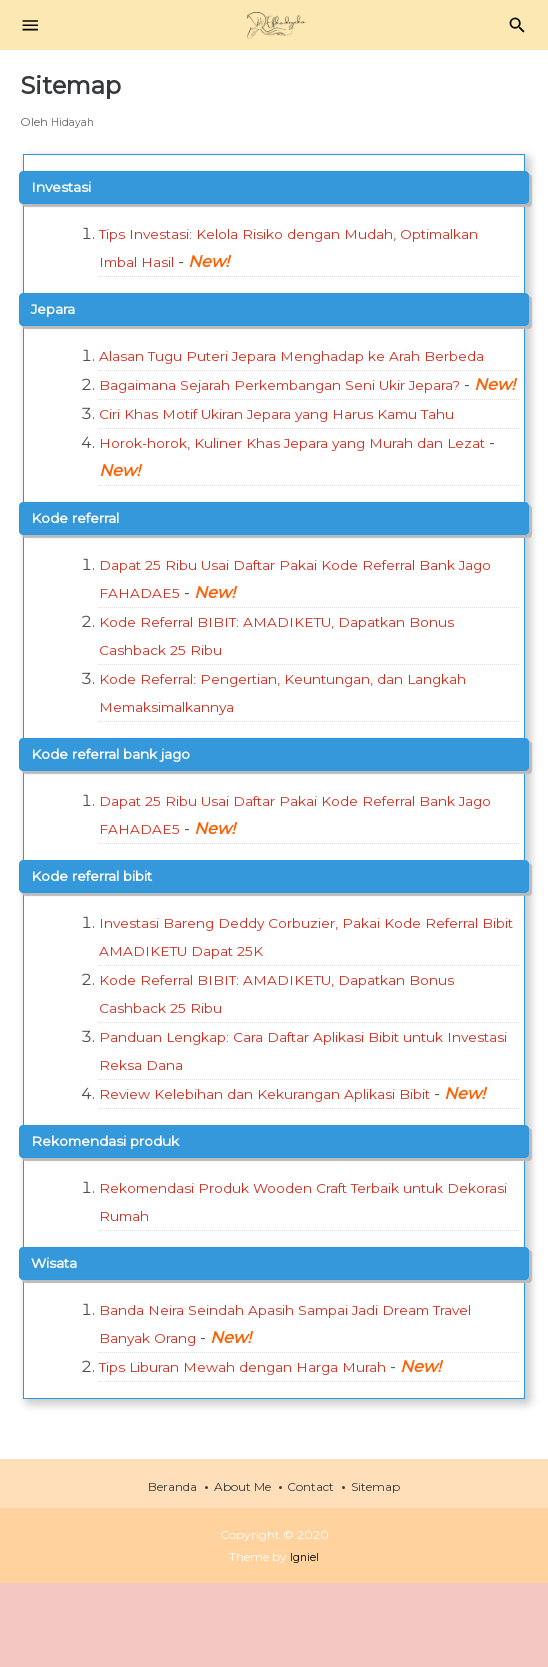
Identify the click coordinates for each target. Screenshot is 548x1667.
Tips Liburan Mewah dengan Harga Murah (267, 1450)
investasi (65, 186)
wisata (57, 1346)
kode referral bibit (103, 931)
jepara (57, 308)
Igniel (304, 1640)
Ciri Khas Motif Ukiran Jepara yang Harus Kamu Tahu (308, 469)
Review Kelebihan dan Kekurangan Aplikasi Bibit (291, 1149)
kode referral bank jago (125, 809)
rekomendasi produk (118, 1224)
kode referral (84, 573)
